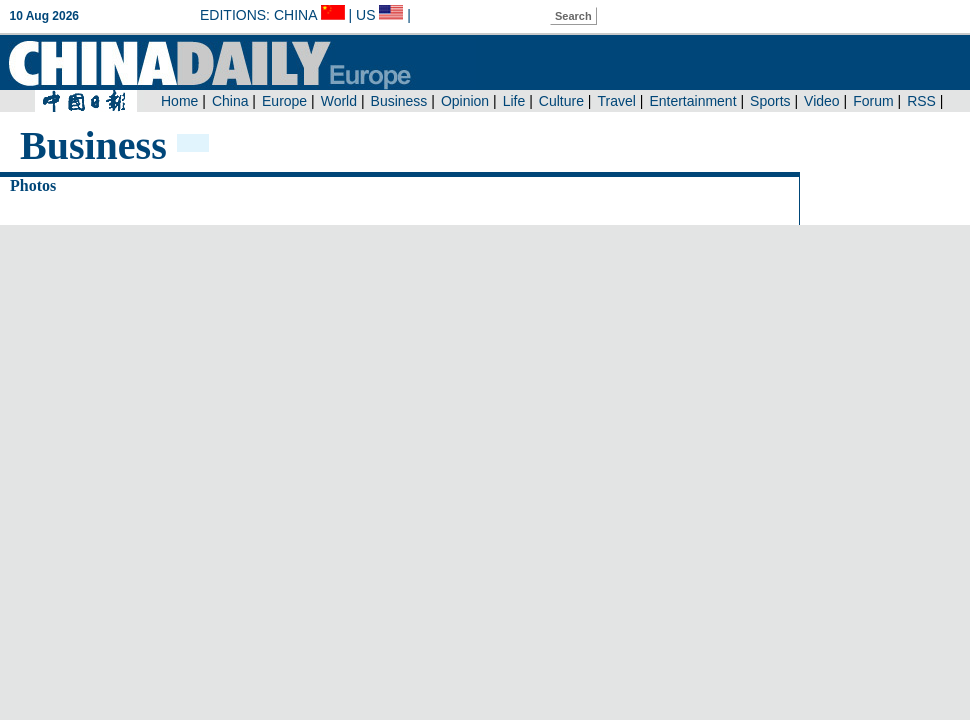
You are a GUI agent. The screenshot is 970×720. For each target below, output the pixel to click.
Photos (33, 185)
